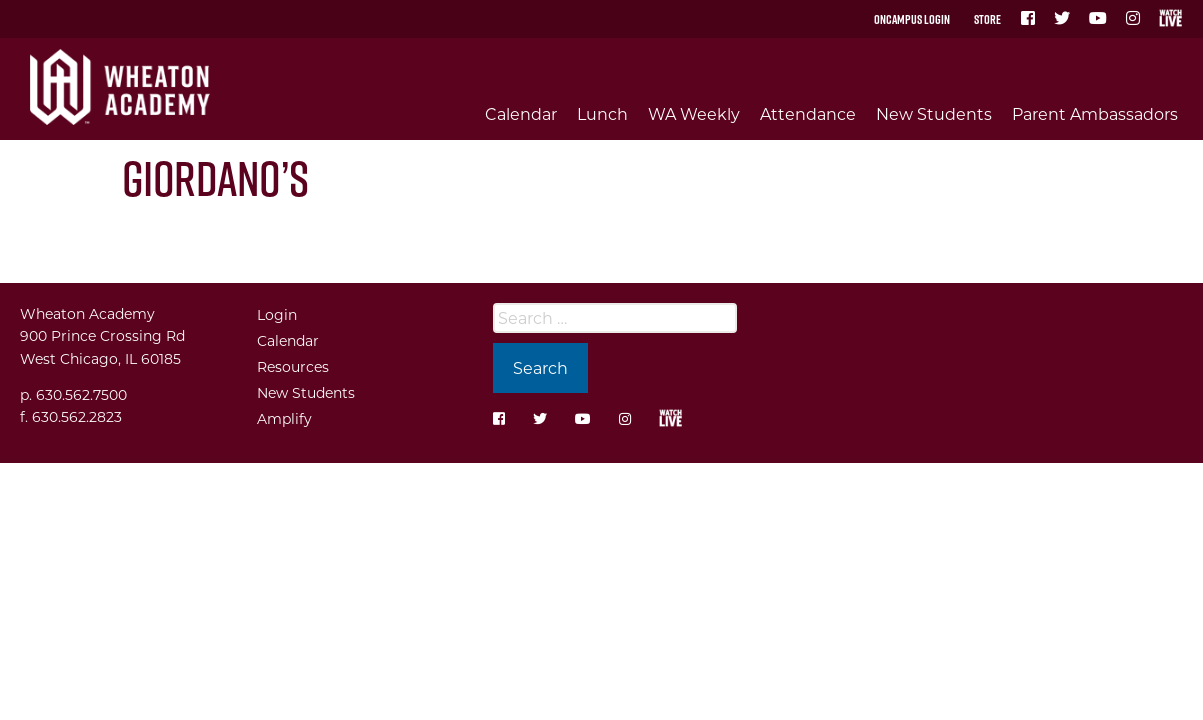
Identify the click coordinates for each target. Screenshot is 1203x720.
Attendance (808, 113)
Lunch (602, 113)
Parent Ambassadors (1095, 113)
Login (277, 314)
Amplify (284, 418)
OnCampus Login (912, 19)
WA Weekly (694, 113)
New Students (934, 113)
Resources (293, 366)
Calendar (521, 113)
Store (987, 19)
